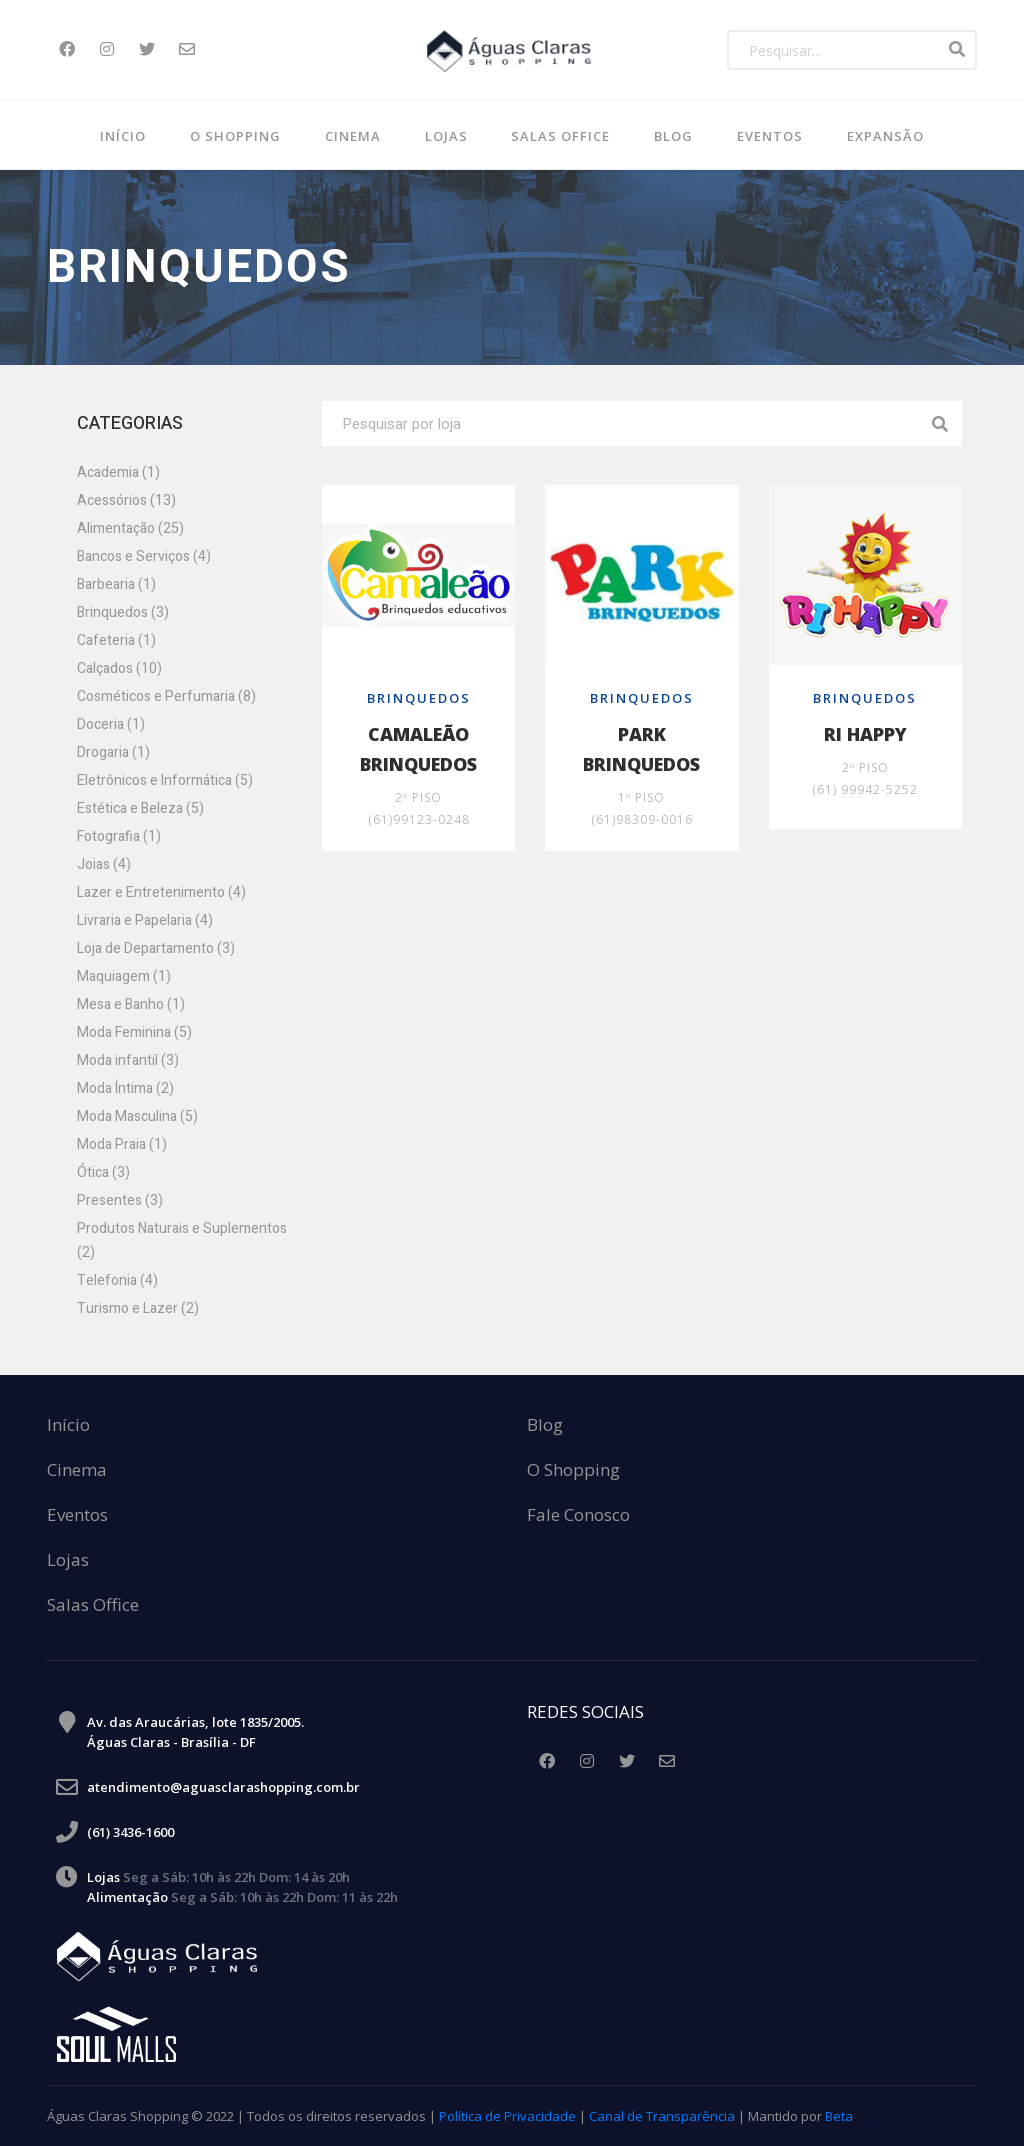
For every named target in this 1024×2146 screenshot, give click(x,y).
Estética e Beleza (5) (140, 808)
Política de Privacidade (507, 2116)
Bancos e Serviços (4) (144, 556)
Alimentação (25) (130, 528)
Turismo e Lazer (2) (138, 1308)
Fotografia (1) (119, 836)
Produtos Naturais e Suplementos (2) (182, 1240)
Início (123, 136)
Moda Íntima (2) (125, 1088)
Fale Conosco (578, 1515)
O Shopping (235, 136)
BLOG (673, 136)
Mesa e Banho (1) (131, 1004)
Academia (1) (118, 472)
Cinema (353, 136)
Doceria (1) (111, 724)
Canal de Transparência (662, 2116)
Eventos (770, 136)
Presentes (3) (120, 1200)
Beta (839, 2116)
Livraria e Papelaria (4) (145, 920)
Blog (545, 1425)
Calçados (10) (119, 668)
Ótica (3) (103, 1172)
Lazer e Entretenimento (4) (161, 892)
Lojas (446, 136)
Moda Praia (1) (122, 1144)
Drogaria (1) (113, 752)
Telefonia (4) (117, 1280)
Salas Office (93, 1605)
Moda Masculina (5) (137, 1116)
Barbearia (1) (116, 584)
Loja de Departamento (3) (156, 948)
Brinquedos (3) (123, 612)
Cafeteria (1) (116, 640)
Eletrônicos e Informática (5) (165, 780)
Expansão (885, 136)
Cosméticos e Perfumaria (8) (166, 696)
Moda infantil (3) (128, 1060)
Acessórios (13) (126, 500)
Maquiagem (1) (124, 976)
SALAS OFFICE (560, 136)
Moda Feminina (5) (134, 1032)
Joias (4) (104, 864)
